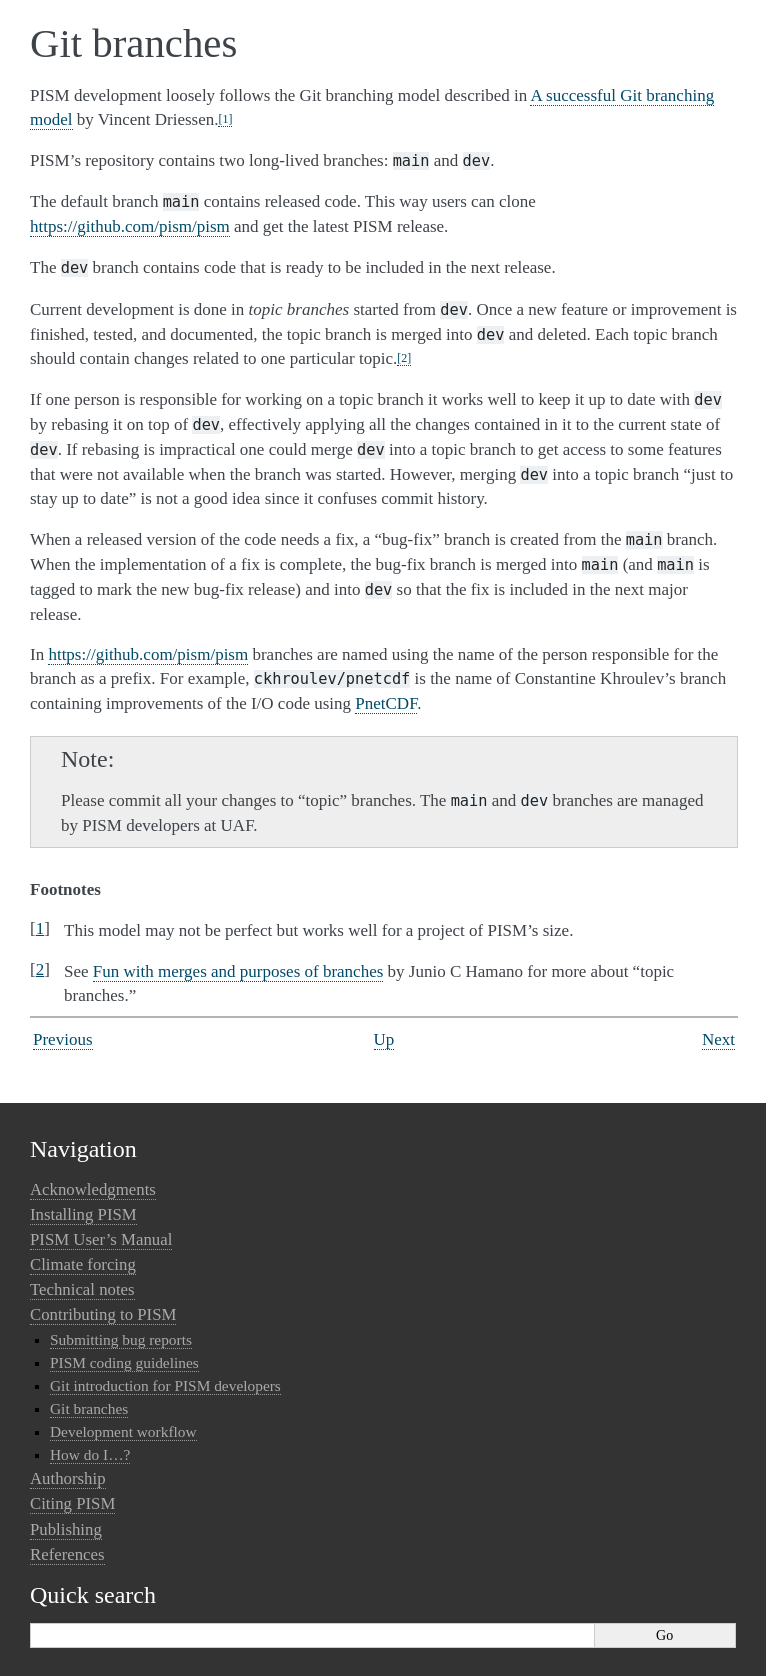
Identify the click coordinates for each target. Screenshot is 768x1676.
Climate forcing (83, 1264)
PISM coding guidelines (124, 1362)
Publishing (66, 1529)
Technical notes (82, 1289)
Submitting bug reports (121, 1339)
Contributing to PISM (103, 1314)
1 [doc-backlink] (40, 928)
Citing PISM (72, 1503)
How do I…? (90, 1454)
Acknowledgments (93, 1189)
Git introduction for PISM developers (165, 1385)
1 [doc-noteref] (225, 119)
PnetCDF (386, 703)
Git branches (89, 1408)
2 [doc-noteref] (404, 358)
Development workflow (123, 1431)
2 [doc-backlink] (40, 969)
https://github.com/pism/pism (130, 226)
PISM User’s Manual (101, 1239)
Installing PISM (83, 1214)
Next (718, 1039)
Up (384, 1039)
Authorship (68, 1478)
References (67, 1554)
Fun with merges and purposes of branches (238, 971)
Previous (63, 1039)
